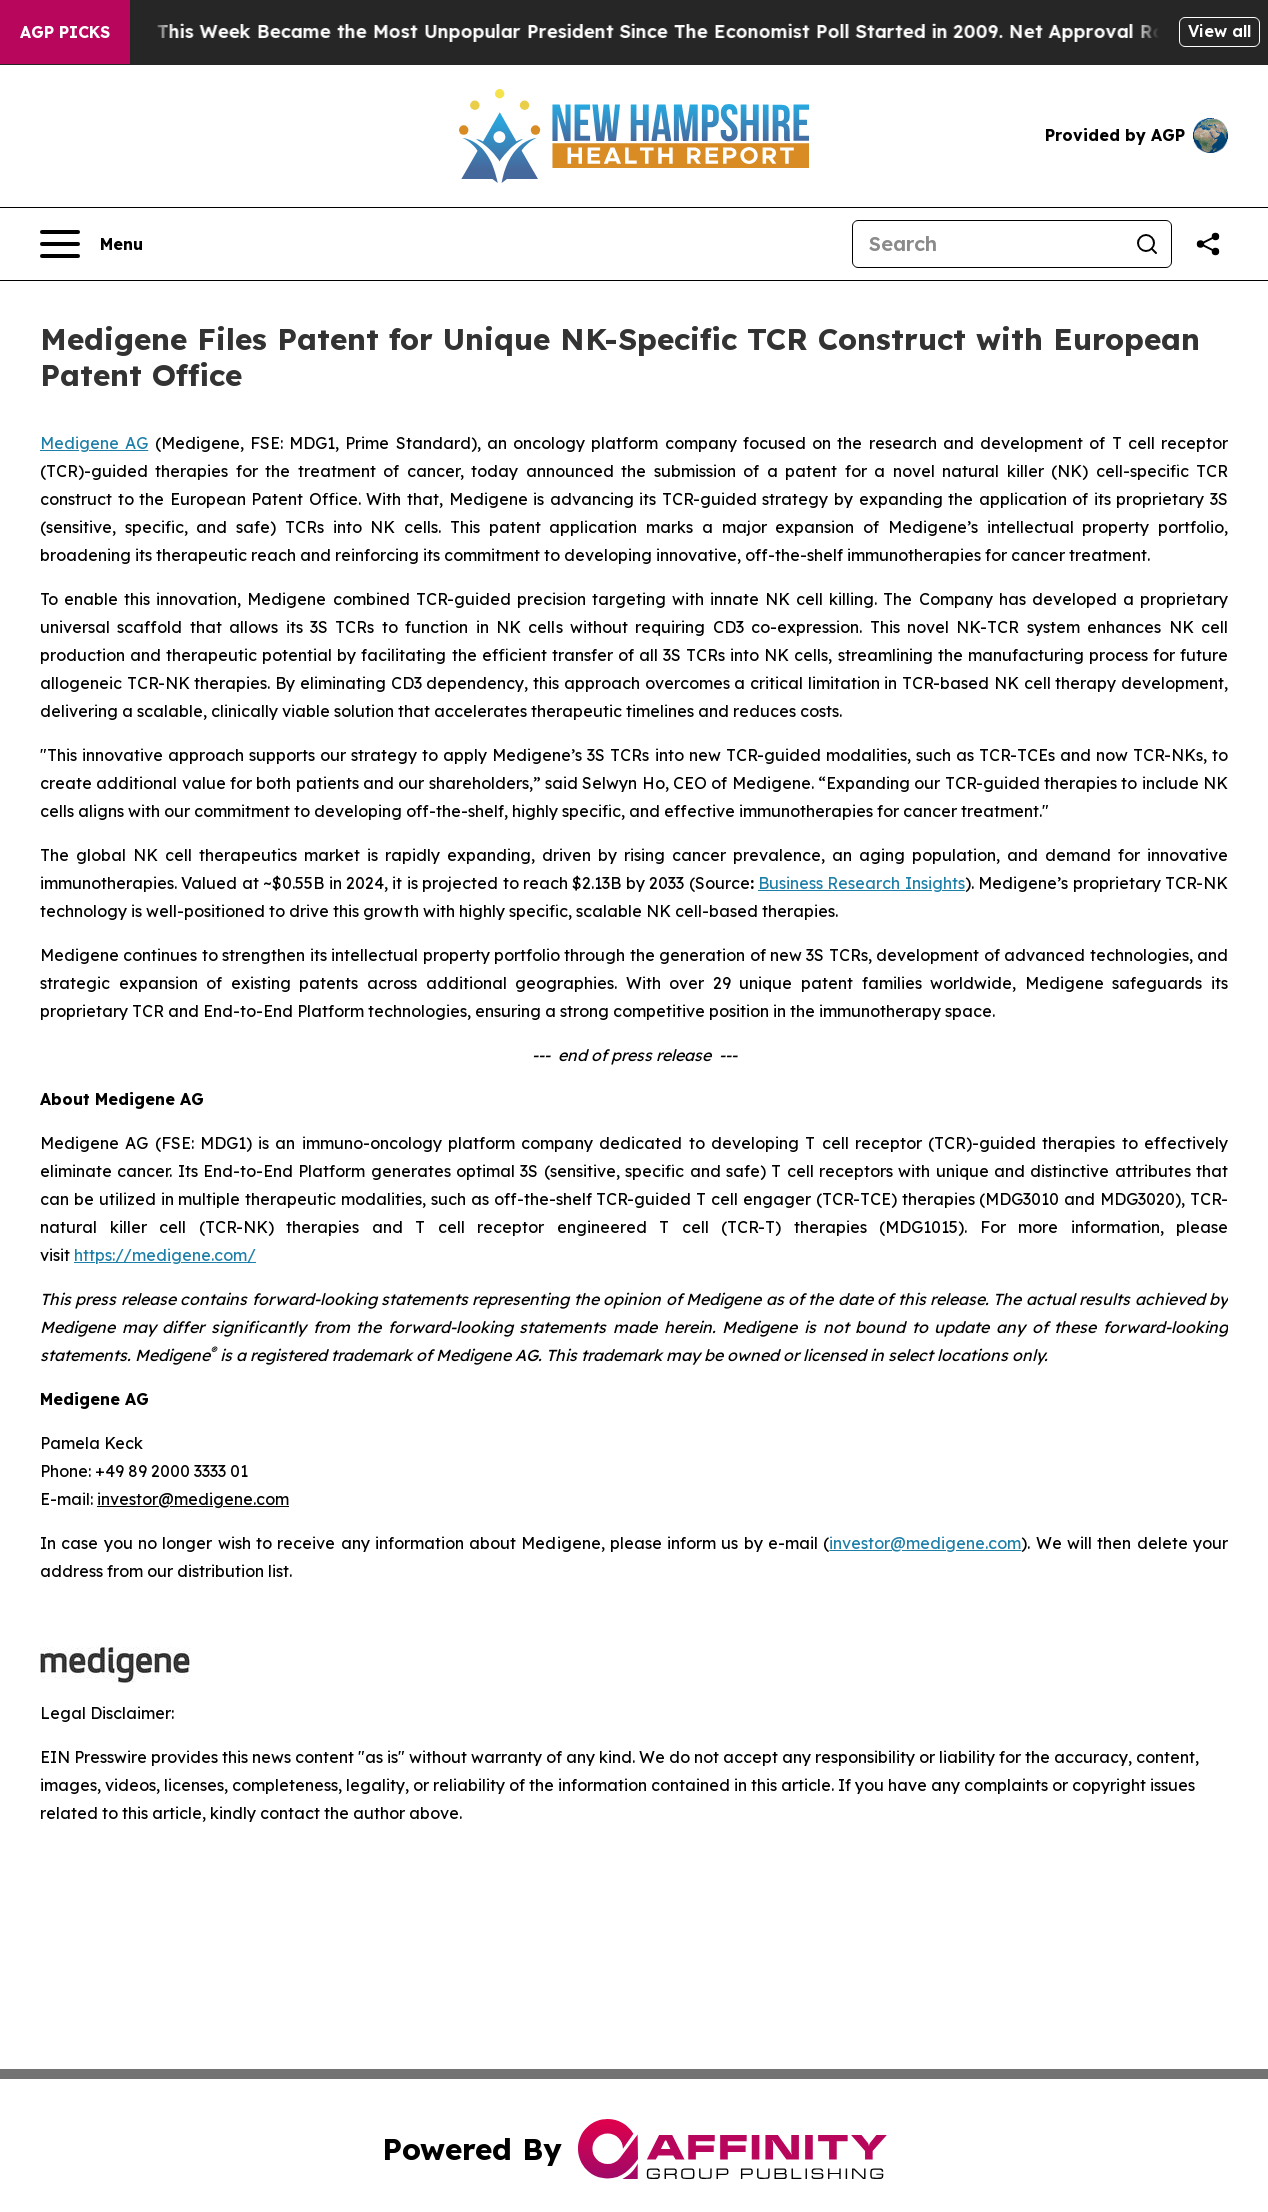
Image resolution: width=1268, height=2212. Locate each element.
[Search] (988, 244)
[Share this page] (1208, 244)
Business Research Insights (861, 883)
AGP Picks (65, 32)
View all (1219, 31)
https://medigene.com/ (165, 1255)
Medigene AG (94, 443)
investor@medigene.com (925, 1543)
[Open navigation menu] (91, 244)
